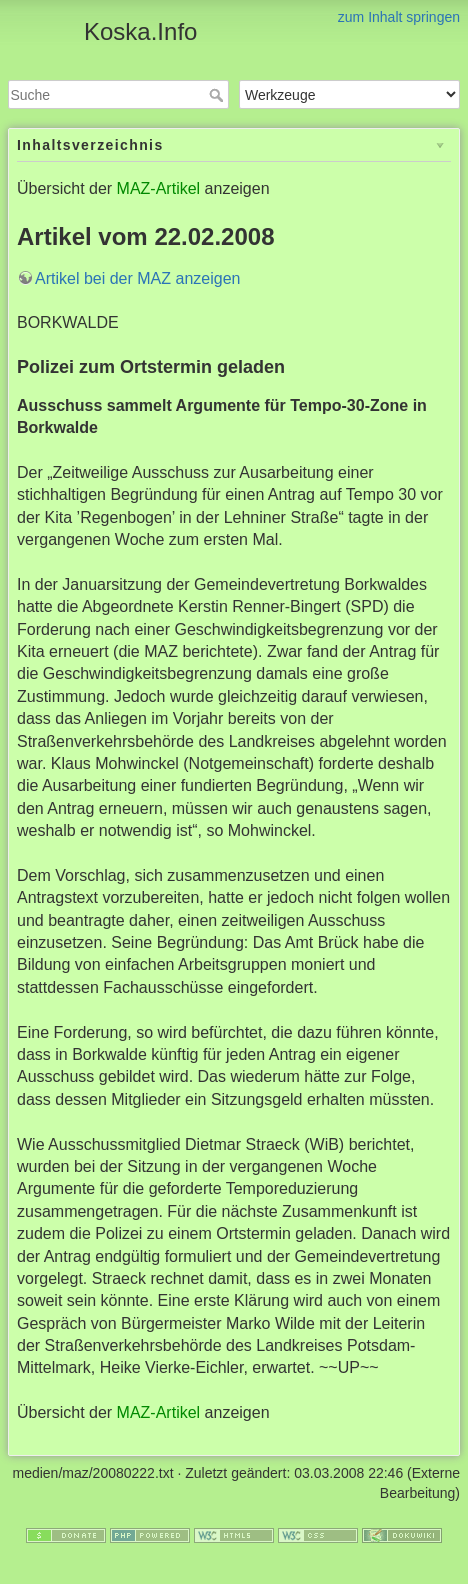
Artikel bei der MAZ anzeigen (137, 278)
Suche (218, 95)
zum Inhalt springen (399, 17)
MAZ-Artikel (159, 188)
